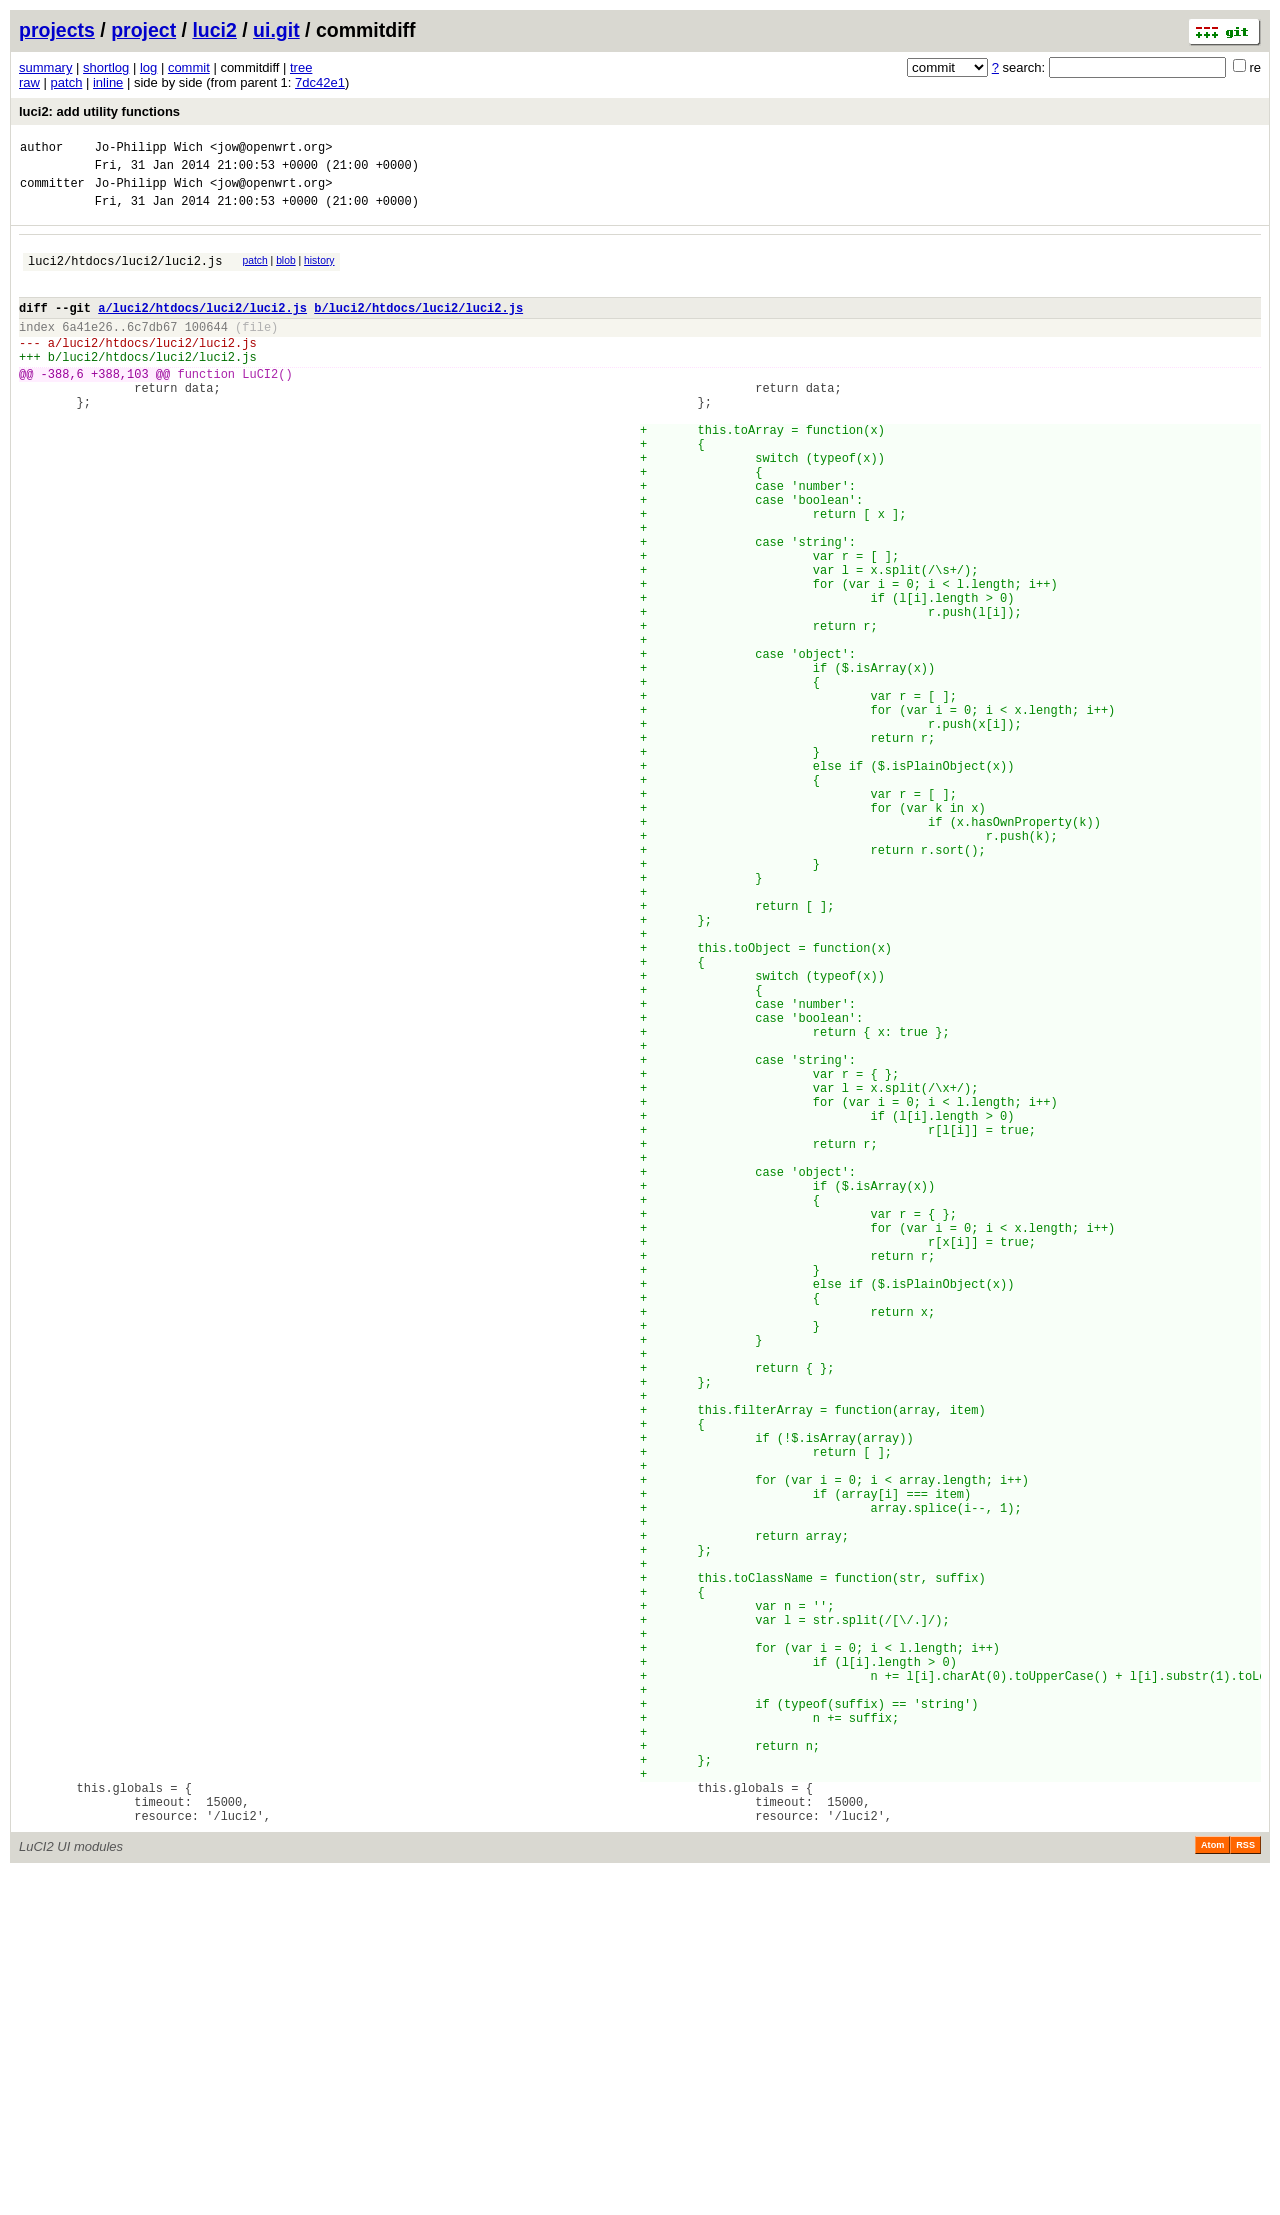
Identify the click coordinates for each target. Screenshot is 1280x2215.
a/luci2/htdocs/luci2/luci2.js (202, 328)
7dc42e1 (320, 82)
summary (45, 67)
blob (286, 272)
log (148, 67)
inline (108, 82)
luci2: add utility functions (99, 111)
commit (189, 67)
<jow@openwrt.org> (271, 149)
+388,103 (120, 406)
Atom (1212, 2187)
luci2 (214, 30)
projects (57, 30)
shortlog (106, 67)
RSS (1245, 2187)
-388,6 (62, 406)
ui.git (276, 30)
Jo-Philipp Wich (149, 149)
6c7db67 (152, 350)
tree (301, 67)
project (143, 30)
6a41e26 (87, 350)
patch (67, 82)
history (319, 272)
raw (29, 82)
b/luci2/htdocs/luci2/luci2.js (418, 328)
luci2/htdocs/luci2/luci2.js (125, 275)
